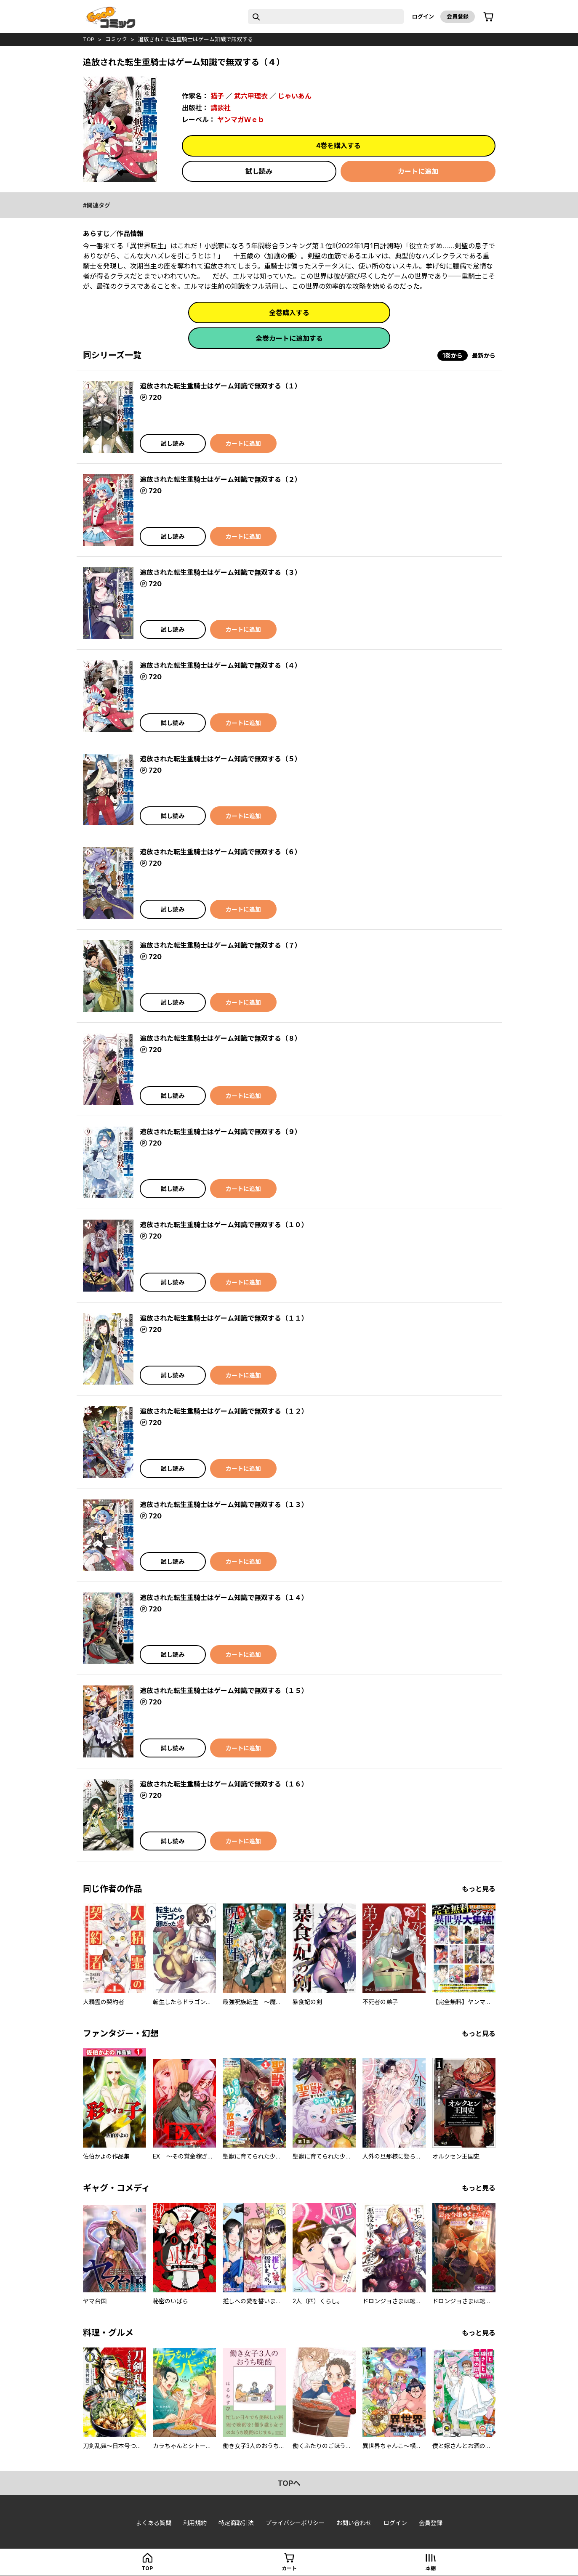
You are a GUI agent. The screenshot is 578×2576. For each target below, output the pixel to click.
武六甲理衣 (251, 96)
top (88, 39)
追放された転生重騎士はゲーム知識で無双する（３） (220, 572)
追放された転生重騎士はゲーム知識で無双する (195, 39)
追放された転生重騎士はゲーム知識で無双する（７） (220, 945)
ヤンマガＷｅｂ (240, 119)
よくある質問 (153, 2522)
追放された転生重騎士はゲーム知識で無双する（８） (220, 1038)
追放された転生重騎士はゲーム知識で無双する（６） (220, 852)
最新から (483, 355)
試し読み (258, 171)
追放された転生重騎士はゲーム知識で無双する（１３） (224, 1504)
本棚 (431, 2568)
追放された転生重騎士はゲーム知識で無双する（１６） (224, 1784)
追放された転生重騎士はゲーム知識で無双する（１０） (224, 1224)
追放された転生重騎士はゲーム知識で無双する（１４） (224, 1597)
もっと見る (478, 1889)
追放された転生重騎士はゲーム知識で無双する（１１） (224, 1318)
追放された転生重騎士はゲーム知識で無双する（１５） (224, 1690)
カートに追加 (418, 171)
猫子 (217, 96)
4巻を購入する (338, 145)
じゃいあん (295, 96)
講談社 (220, 108)
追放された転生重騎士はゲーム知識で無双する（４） (220, 665)
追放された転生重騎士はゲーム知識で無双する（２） (220, 479)
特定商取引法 (236, 2522)
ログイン (423, 16)
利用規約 (195, 2522)
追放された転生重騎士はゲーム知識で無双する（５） (220, 759)
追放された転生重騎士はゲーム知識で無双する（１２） (224, 1411)
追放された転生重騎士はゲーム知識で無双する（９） (220, 1131)
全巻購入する (289, 312)
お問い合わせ (354, 2522)
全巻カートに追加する (289, 338)
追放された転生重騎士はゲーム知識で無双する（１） (220, 386)
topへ (289, 2483)
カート (289, 2568)
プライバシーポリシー (295, 2522)
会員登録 (458, 16)
